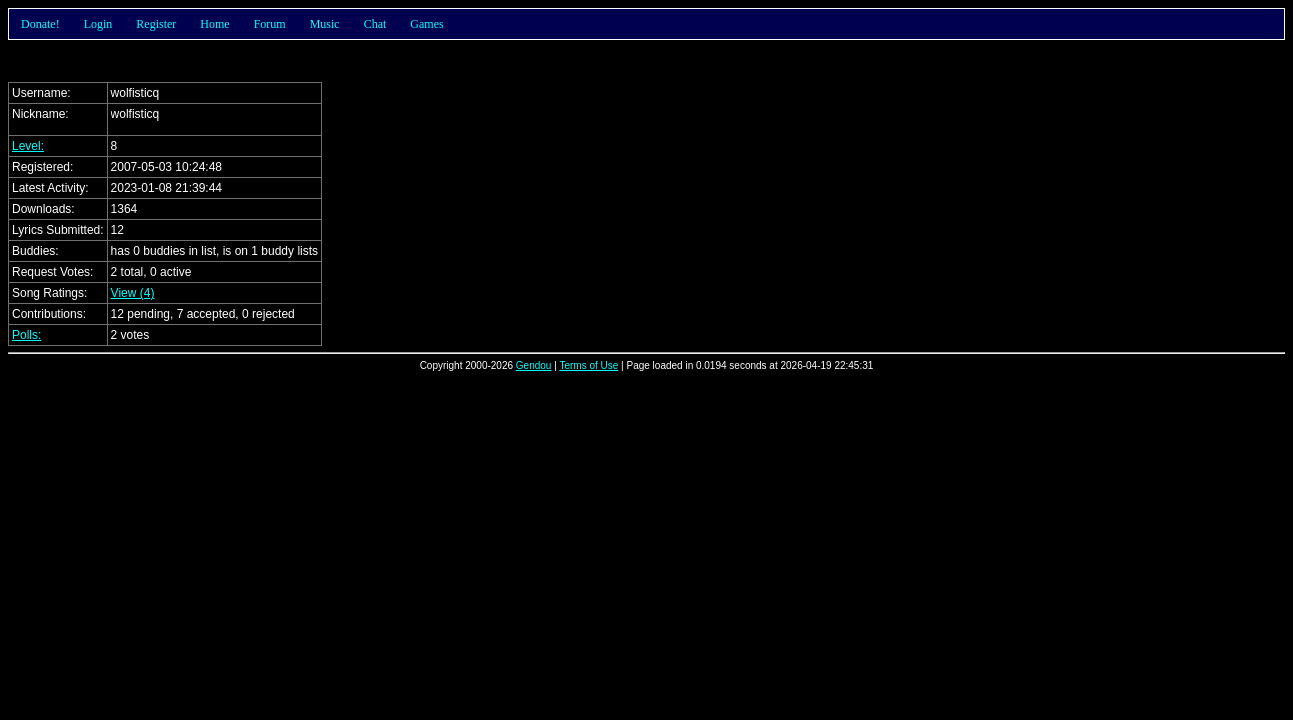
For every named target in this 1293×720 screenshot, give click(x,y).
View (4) (133, 293)
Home (214, 24)
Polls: (26, 335)
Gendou (534, 365)
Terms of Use (588, 365)
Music (325, 24)
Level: (28, 146)
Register (156, 24)
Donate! (40, 24)
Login (98, 24)
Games (426, 24)
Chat (375, 24)
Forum (270, 24)
